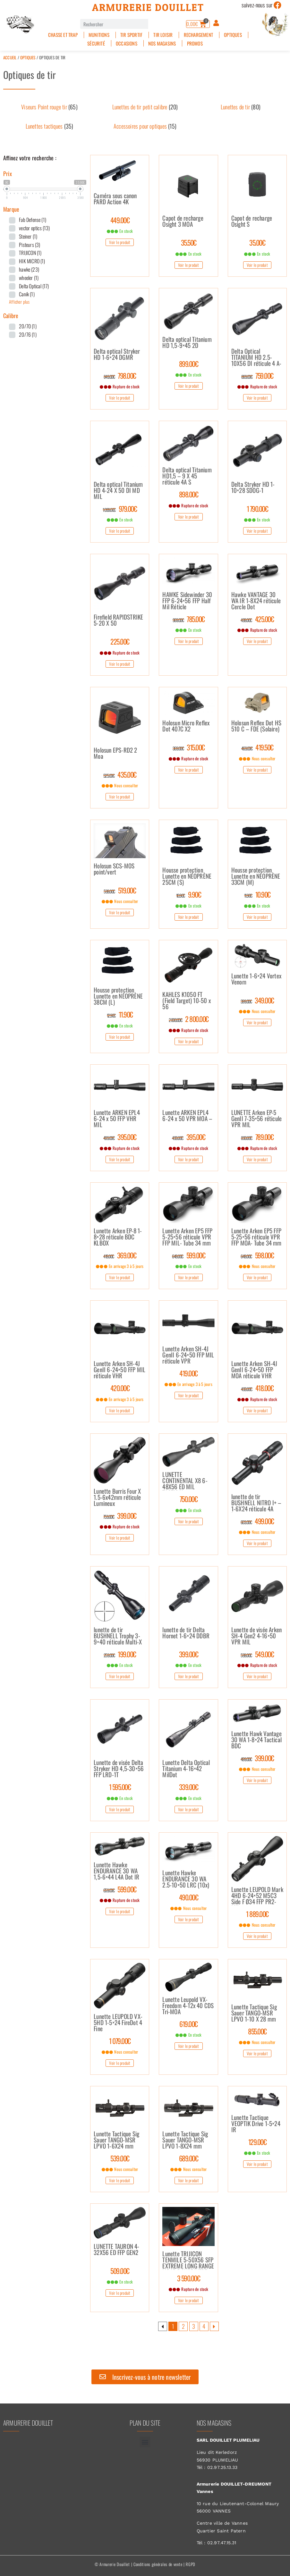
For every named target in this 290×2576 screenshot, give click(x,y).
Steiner (28, 236)
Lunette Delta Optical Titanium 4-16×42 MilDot (186, 1768)
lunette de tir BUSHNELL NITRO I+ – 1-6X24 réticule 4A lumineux (256, 1503)
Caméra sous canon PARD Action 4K (115, 199)
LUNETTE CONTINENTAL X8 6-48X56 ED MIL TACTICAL (184, 1481)
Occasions (126, 43)
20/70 (28, 326)
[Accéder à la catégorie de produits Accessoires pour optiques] (145, 126)
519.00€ (120, 890)
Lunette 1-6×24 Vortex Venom (256, 979)
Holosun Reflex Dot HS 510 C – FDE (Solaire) (256, 726)
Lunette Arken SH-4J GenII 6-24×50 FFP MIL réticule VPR (188, 1355)
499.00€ (257, 1521)
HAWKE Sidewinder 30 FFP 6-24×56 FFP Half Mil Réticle (187, 601)
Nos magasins (162, 43)
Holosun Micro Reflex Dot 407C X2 (185, 726)
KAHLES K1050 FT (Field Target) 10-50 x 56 (186, 1000)
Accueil (9, 57)
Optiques (233, 34)
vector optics (34, 228)
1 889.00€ (257, 1914)
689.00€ (188, 2158)
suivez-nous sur (257, 5)
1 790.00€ (257, 508)
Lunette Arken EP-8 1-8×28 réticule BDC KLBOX (118, 1237)
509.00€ (119, 2271)
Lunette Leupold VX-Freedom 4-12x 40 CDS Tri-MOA (188, 2005)
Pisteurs (29, 245)
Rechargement (198, 34)
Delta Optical (34, 286)
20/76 (28, 334)
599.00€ (188, 1255)
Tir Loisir (163, 34)
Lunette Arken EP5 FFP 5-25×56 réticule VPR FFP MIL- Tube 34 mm (187, 1237)
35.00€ (257, 242)
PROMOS (195, 43)
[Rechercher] (153, 24)
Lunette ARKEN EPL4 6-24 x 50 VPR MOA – (187, 1116)
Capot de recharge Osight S (251, 221)
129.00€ (257, 2142)
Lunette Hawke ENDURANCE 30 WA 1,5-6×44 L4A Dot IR (116, 1871)
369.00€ (119, 1255)
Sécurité (96, 43)
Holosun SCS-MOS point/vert (114, 869)
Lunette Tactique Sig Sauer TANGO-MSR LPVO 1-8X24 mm (185, 2140)
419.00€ (188, 1373)
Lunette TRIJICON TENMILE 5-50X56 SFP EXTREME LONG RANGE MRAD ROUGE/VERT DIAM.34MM (188, 2260)
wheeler (28, 278)
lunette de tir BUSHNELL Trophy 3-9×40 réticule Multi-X (118, 1636)
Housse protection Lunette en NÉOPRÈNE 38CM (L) (118, 996)
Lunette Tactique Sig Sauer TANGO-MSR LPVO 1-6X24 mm (116, 2140)
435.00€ (119, 774)
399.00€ (119, 1515)
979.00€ (120, 508)
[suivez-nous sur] (278, 5)
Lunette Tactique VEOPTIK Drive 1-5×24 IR (255, 2123)
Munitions (99, 34)
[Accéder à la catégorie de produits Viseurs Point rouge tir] (49, 107)
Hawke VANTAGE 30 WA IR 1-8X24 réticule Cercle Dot (256, 601)
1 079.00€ (120, 2041)
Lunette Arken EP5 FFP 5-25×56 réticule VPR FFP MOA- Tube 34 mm (256, 1237)
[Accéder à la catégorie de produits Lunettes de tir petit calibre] (145, 107)
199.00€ (120, 1654)
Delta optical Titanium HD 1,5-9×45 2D (186, 343)
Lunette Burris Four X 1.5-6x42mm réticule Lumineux (117, 1497)
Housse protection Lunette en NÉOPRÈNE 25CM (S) (186, 876)
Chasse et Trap (63, 34)
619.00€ (188, 2024)
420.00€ (120, 1388)
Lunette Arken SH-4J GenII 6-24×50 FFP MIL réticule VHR (119, 1370)
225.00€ (119, 641)
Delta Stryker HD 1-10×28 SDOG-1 (253, 487)
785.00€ (189, 619)
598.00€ (257, 1255)
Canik (27, 294)
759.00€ (257, 375)
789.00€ (257, 1137)
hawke (29, 269)
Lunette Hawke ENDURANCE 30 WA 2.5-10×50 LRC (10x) (185, 1879)
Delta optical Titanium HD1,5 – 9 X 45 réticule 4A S (186, 476)
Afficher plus (19, 301)
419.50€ (257, 747)
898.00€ (188, 494)
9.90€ (188, 894)
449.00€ (120, 220)
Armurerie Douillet (148, 7)
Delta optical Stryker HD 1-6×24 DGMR (117, 354)
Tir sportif (131, 34)
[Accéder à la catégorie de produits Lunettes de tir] (240, 107)
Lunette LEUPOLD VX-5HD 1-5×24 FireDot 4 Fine (118, 2022)
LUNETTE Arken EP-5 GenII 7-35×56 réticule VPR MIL (256, 1118)
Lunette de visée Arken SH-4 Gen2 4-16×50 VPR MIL (256, 1636)
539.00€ (119, 2158)
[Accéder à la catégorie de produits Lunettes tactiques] (49, 126)
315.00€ (189, 747)
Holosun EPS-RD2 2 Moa (115, 753)
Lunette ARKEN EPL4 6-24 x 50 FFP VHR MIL (117, 1118)
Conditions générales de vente (157, 2564)
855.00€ (257, 2031)
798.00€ (120, 375)
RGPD (190, 2564)
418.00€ (257, 1388)
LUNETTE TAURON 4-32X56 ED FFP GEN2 (116, 2250)
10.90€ (257, 894)
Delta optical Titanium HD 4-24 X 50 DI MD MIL (118, 490)
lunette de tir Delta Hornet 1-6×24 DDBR (185, 1633)
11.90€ (120, 1014)
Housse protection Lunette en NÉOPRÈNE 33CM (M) (255, 876)
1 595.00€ (120, 1787)
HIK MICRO (32, 261)
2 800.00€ (189, 1019)
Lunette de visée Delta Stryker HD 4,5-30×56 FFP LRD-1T (119, 1768)
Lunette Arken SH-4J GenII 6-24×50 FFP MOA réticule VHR (254, 1370)
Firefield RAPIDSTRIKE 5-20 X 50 (118, 620)
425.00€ (257, 619)
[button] (145, 2442)
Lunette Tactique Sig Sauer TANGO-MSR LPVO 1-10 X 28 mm (254, 2013)
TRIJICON (30, 253)
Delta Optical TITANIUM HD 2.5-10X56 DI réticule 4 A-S (256, 357)
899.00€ (188, 364)
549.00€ (257, 1654)
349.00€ (257, 1000)
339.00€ (188, 1787)
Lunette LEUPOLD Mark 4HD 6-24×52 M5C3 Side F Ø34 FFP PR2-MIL (257, 1895)
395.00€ (119, 1137)
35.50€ (188, 242)
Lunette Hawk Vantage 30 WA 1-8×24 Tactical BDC (256, 1740)
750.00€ (189, 1499)
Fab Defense (32, 220)
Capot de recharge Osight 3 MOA (182, 221)
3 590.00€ (188, 2278)
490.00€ (188, 1897)
